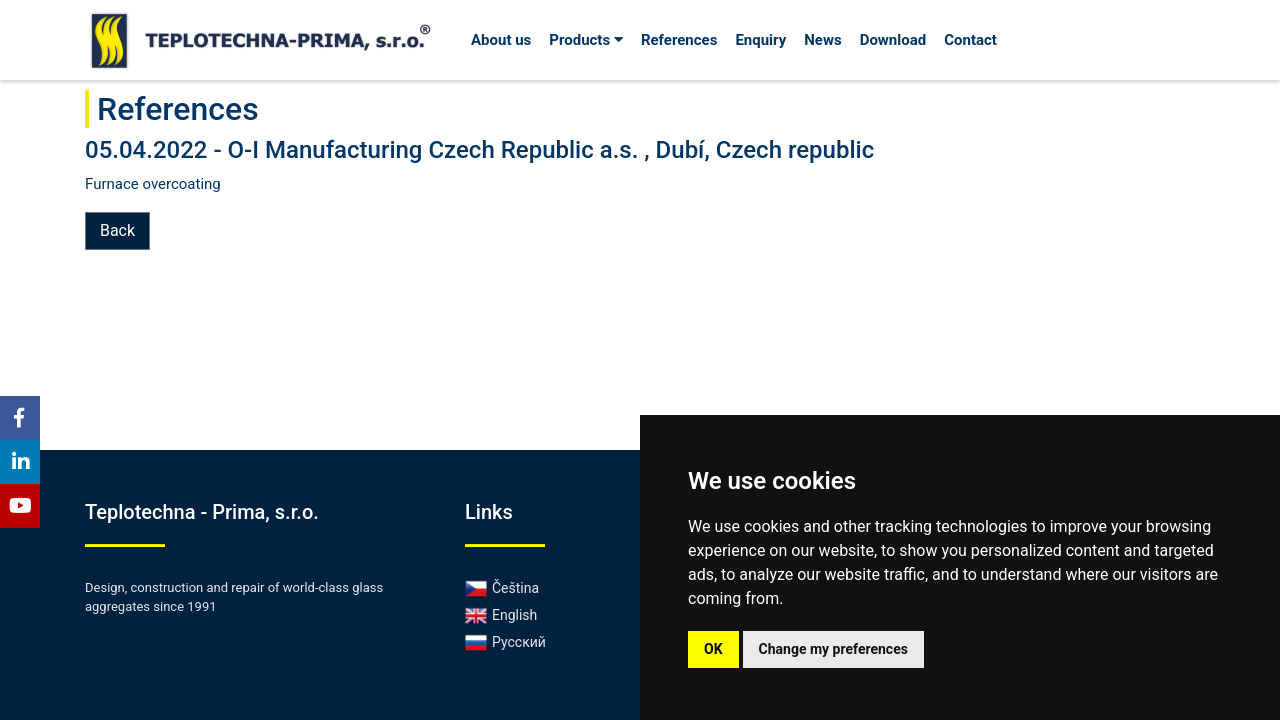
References (679, 40)
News (822, 40)
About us (501, 40)
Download (893, 40)
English (501, 615)
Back (117, 230)
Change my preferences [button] (833, 649)
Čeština (502, 588)
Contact (970, 40)
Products (586, 40)
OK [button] (713, 649)
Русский (505, 642)
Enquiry (760, 40)
